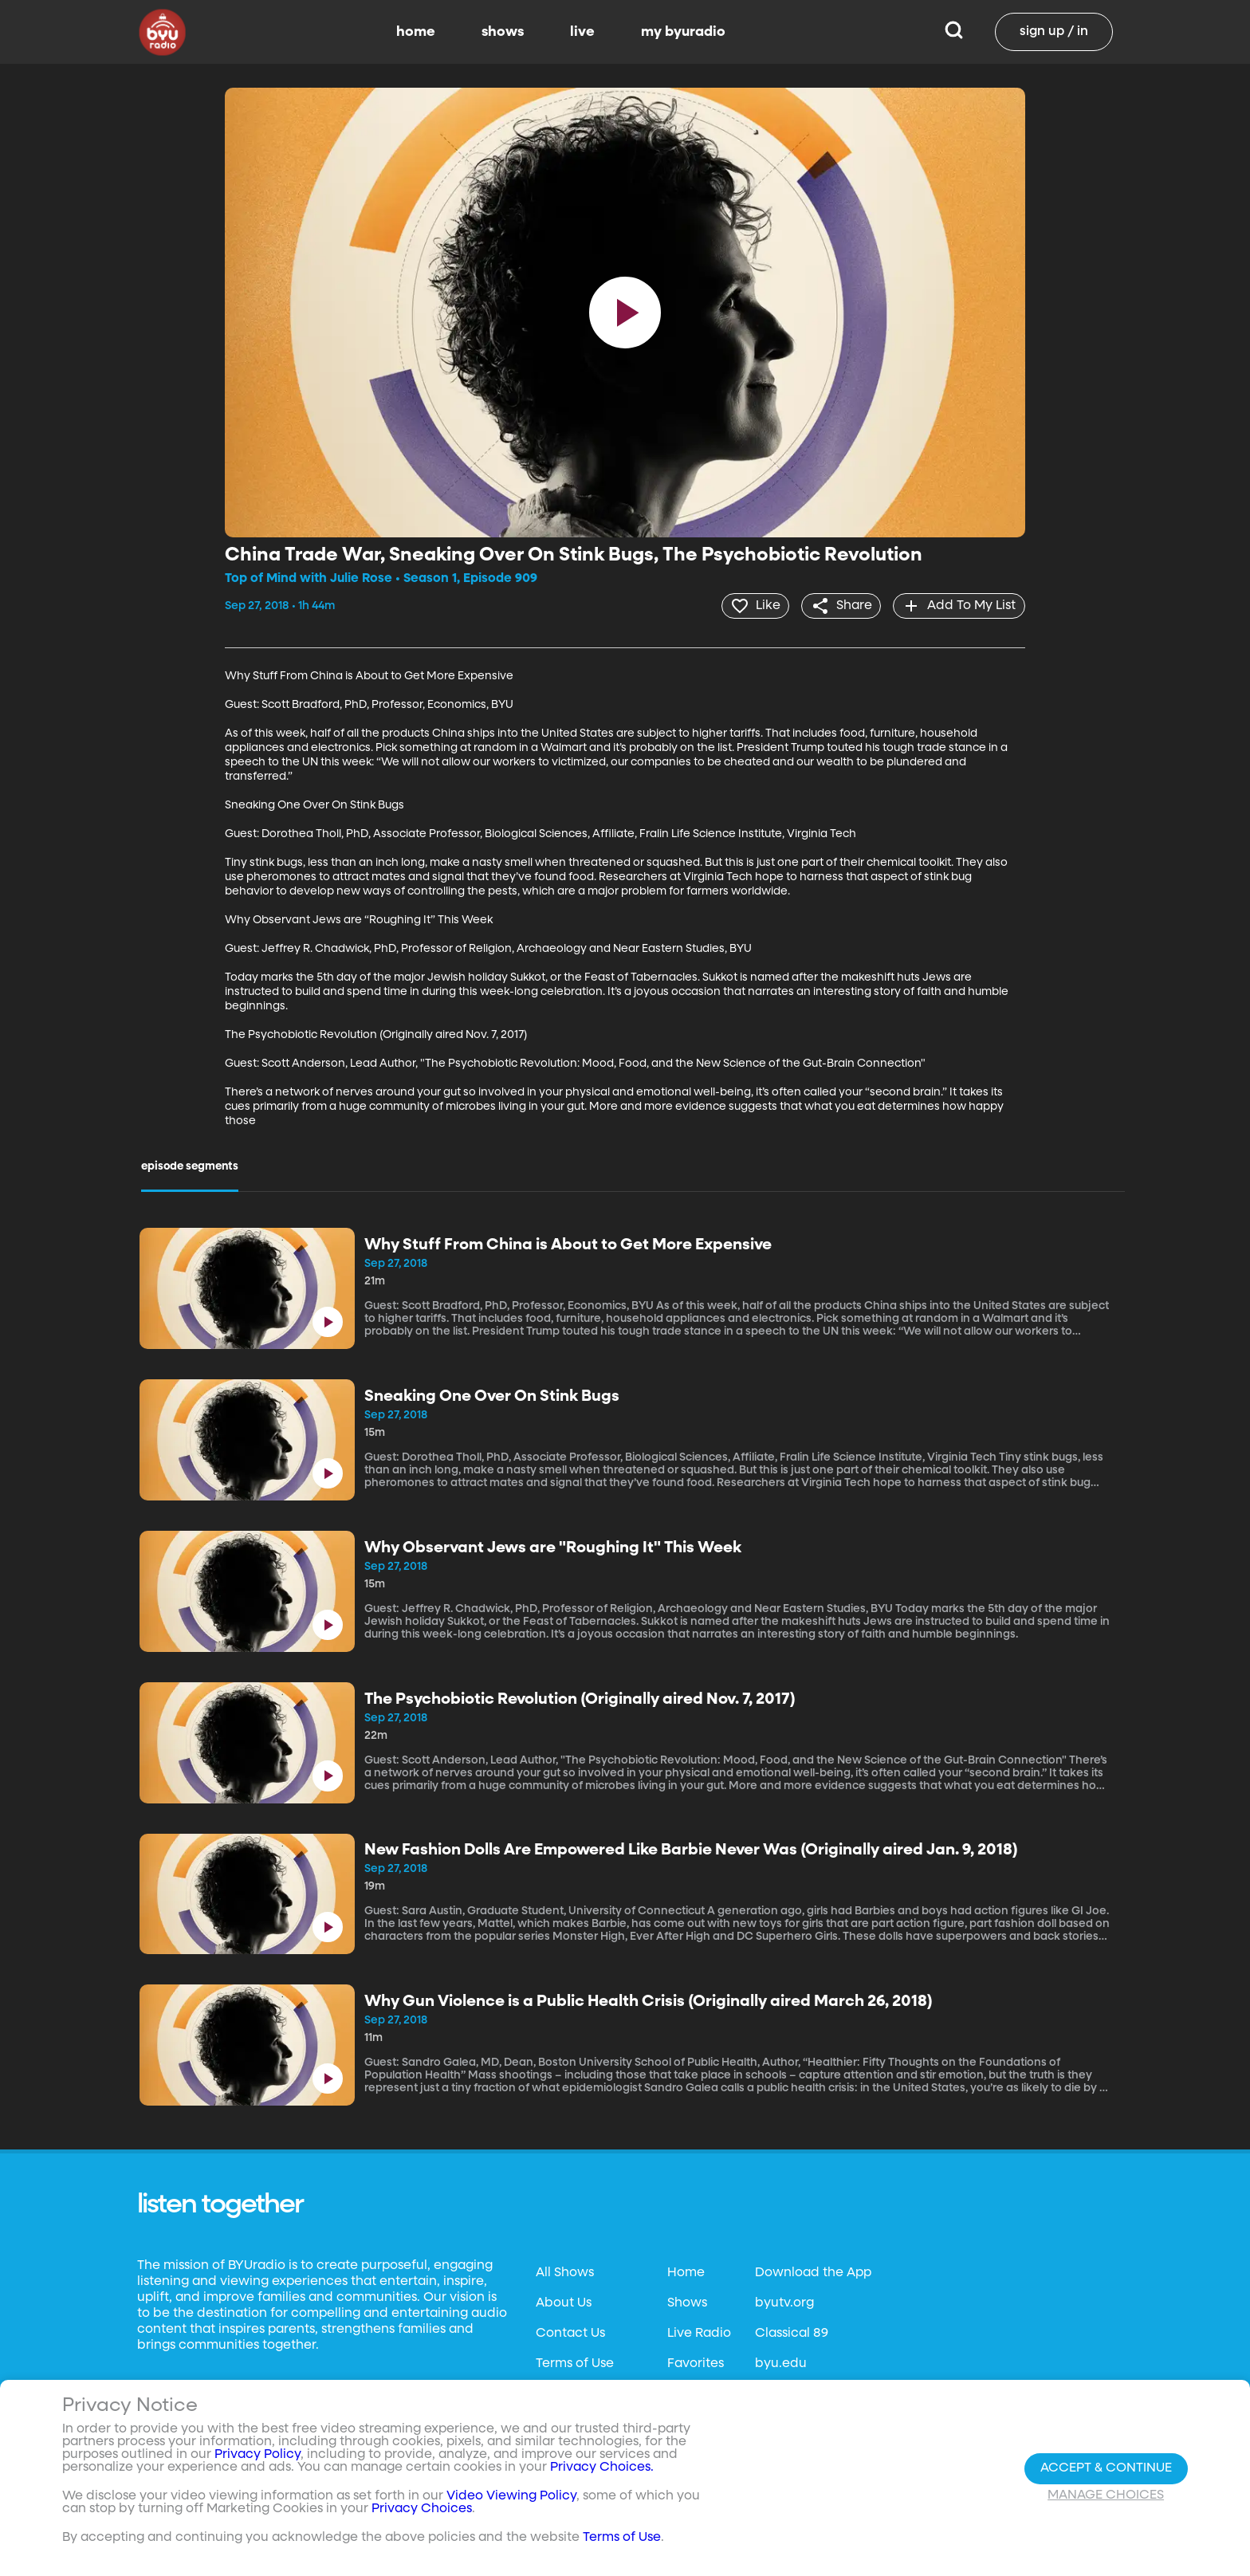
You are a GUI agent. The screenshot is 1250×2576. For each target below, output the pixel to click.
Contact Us (570, 2332)
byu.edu (781, 2363)
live (582, 32)
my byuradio (683, 32)
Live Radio (699, 2332)
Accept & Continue (1106, 2468)
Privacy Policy (257, 2454)
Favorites (695, 2363)
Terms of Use (575, 2363)
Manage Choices (1106, 2495)
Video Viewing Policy (511, 2496)
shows (503, 32)
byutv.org (784, 2302)
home (415, 32)
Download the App (813, 2272)
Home (686, 2272)
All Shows (565, 2272)
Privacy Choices (421, 2509)
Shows (687, 2302)
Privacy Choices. (602, 2467)
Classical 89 (791, 2332)
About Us (564, 2302)
